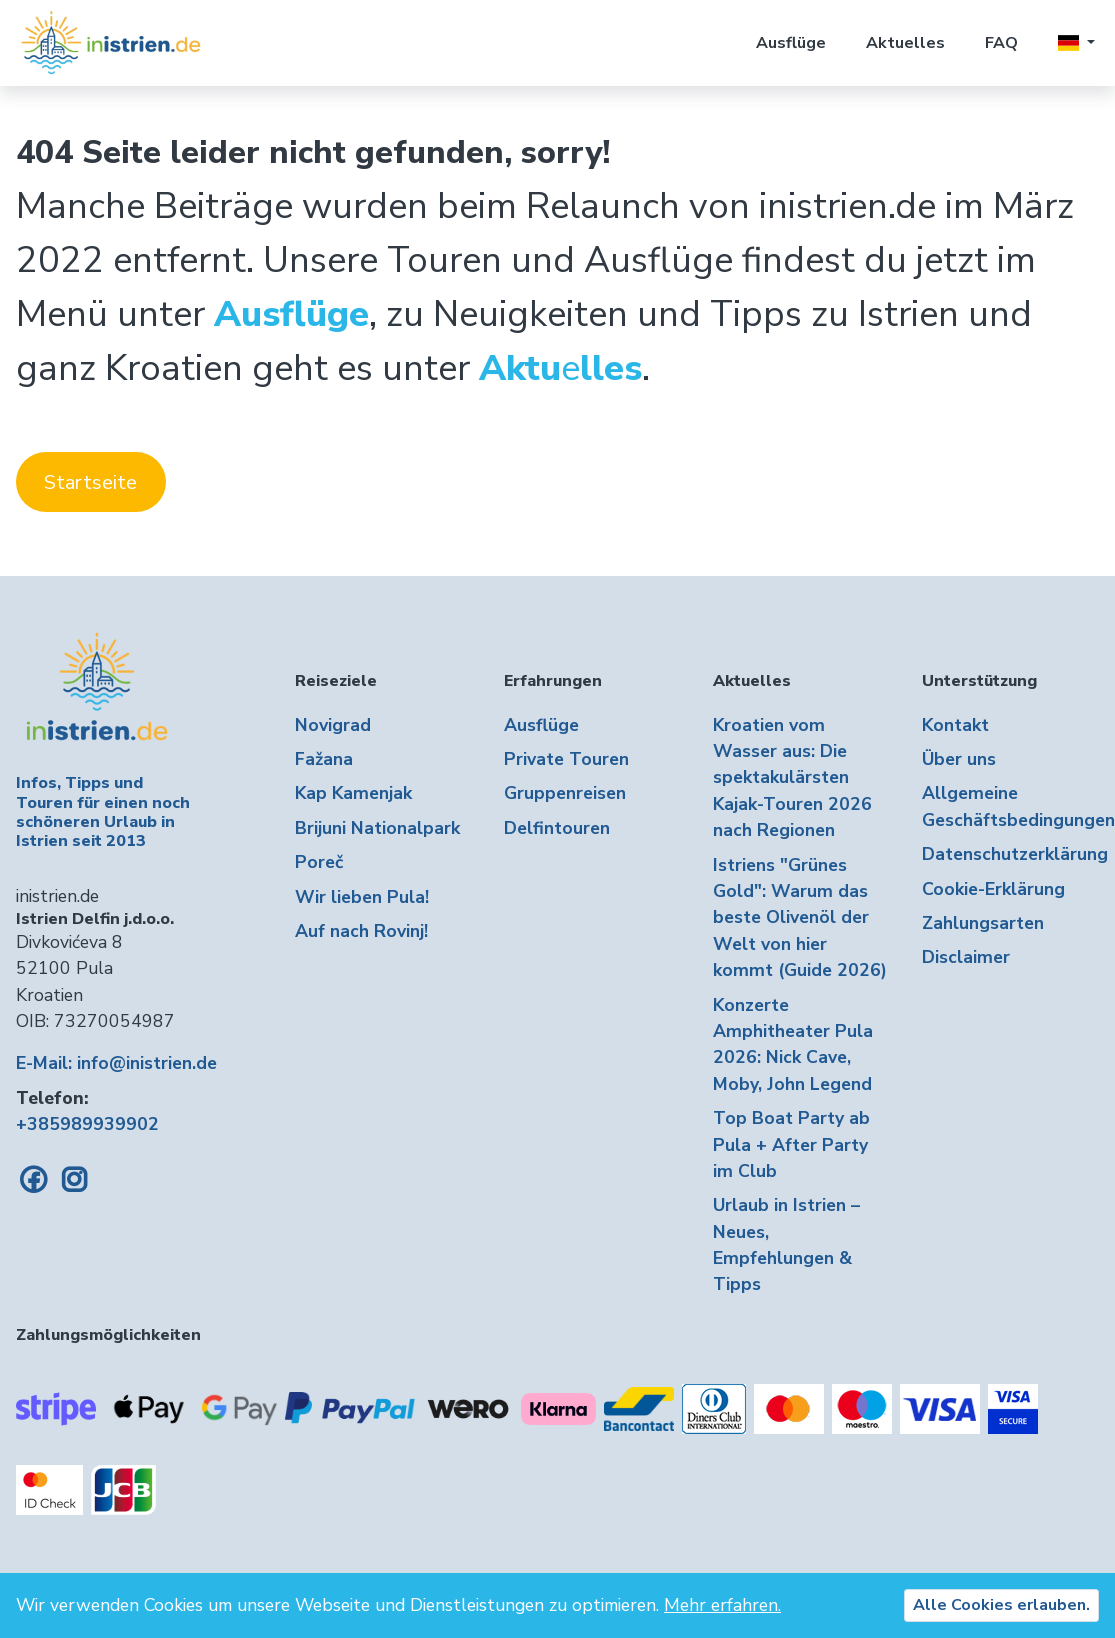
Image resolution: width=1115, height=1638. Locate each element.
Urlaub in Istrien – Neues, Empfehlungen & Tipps (786, 1244)
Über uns (959, 759)
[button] (1076, 43)
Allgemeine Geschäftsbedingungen (1010, 806)
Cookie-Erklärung (993, 889)
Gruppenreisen (565, 793)
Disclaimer (966, 957)
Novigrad (333, 725)
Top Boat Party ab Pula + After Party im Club (791, 1144)
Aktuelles (905, 43)
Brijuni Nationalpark (377, 828)
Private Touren (566, 759)
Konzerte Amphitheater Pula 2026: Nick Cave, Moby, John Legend (793, 1044)
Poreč (319, 862)
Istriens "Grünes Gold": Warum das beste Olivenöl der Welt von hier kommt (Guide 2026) (800, 918)
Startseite (90, 482)
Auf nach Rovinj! (361, 931)
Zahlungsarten (983, 923)
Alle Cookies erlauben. (1001, 1605)
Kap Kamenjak (353, 793)
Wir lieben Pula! (362, 897)
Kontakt (955, 725)
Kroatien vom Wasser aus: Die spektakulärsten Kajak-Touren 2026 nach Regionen (792, 778)
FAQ (1001, 43)
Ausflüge (791, 43)
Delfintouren (557, 828)
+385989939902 (87, 1124)
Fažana (324, 759)
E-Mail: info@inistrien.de (116, 1063)
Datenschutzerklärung (1010, 854)
